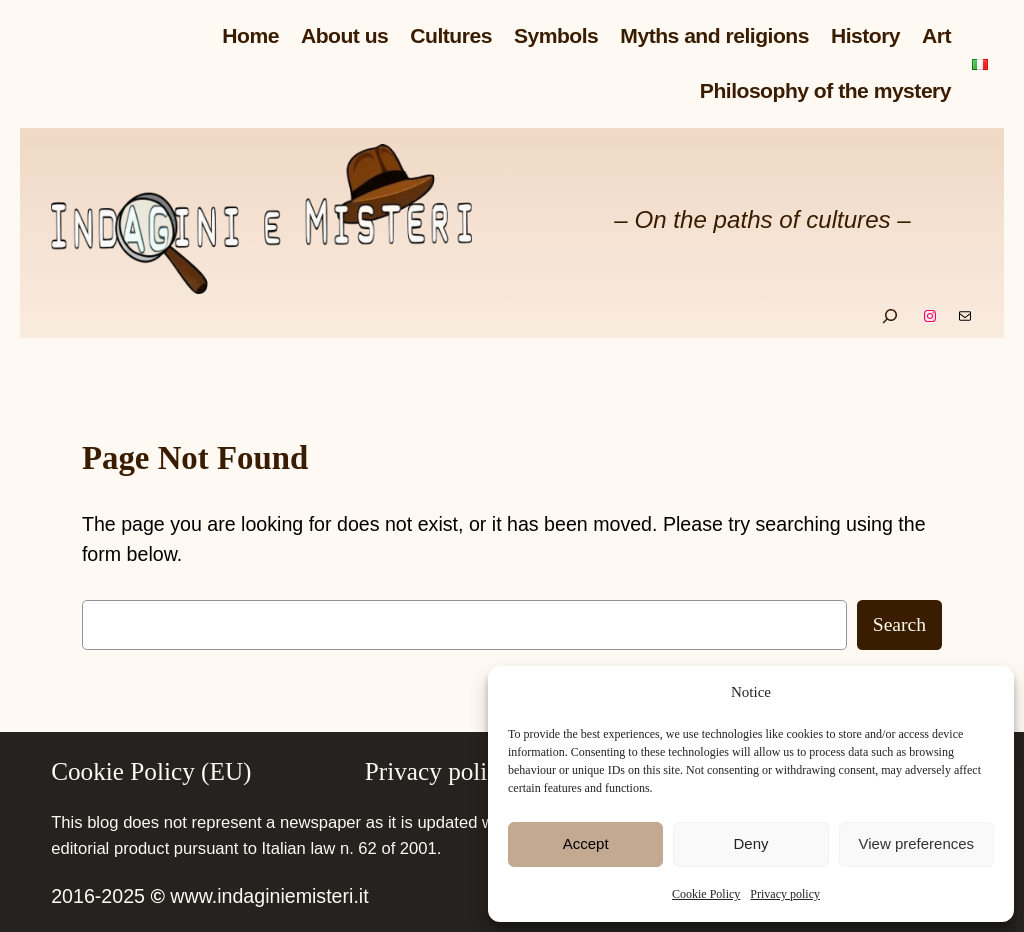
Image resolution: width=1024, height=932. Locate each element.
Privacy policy (785, 894)
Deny (750, 843)
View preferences (917, 843)
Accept (586, 843)
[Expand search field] (890, 316)
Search (899, 624)
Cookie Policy (706, 894)
